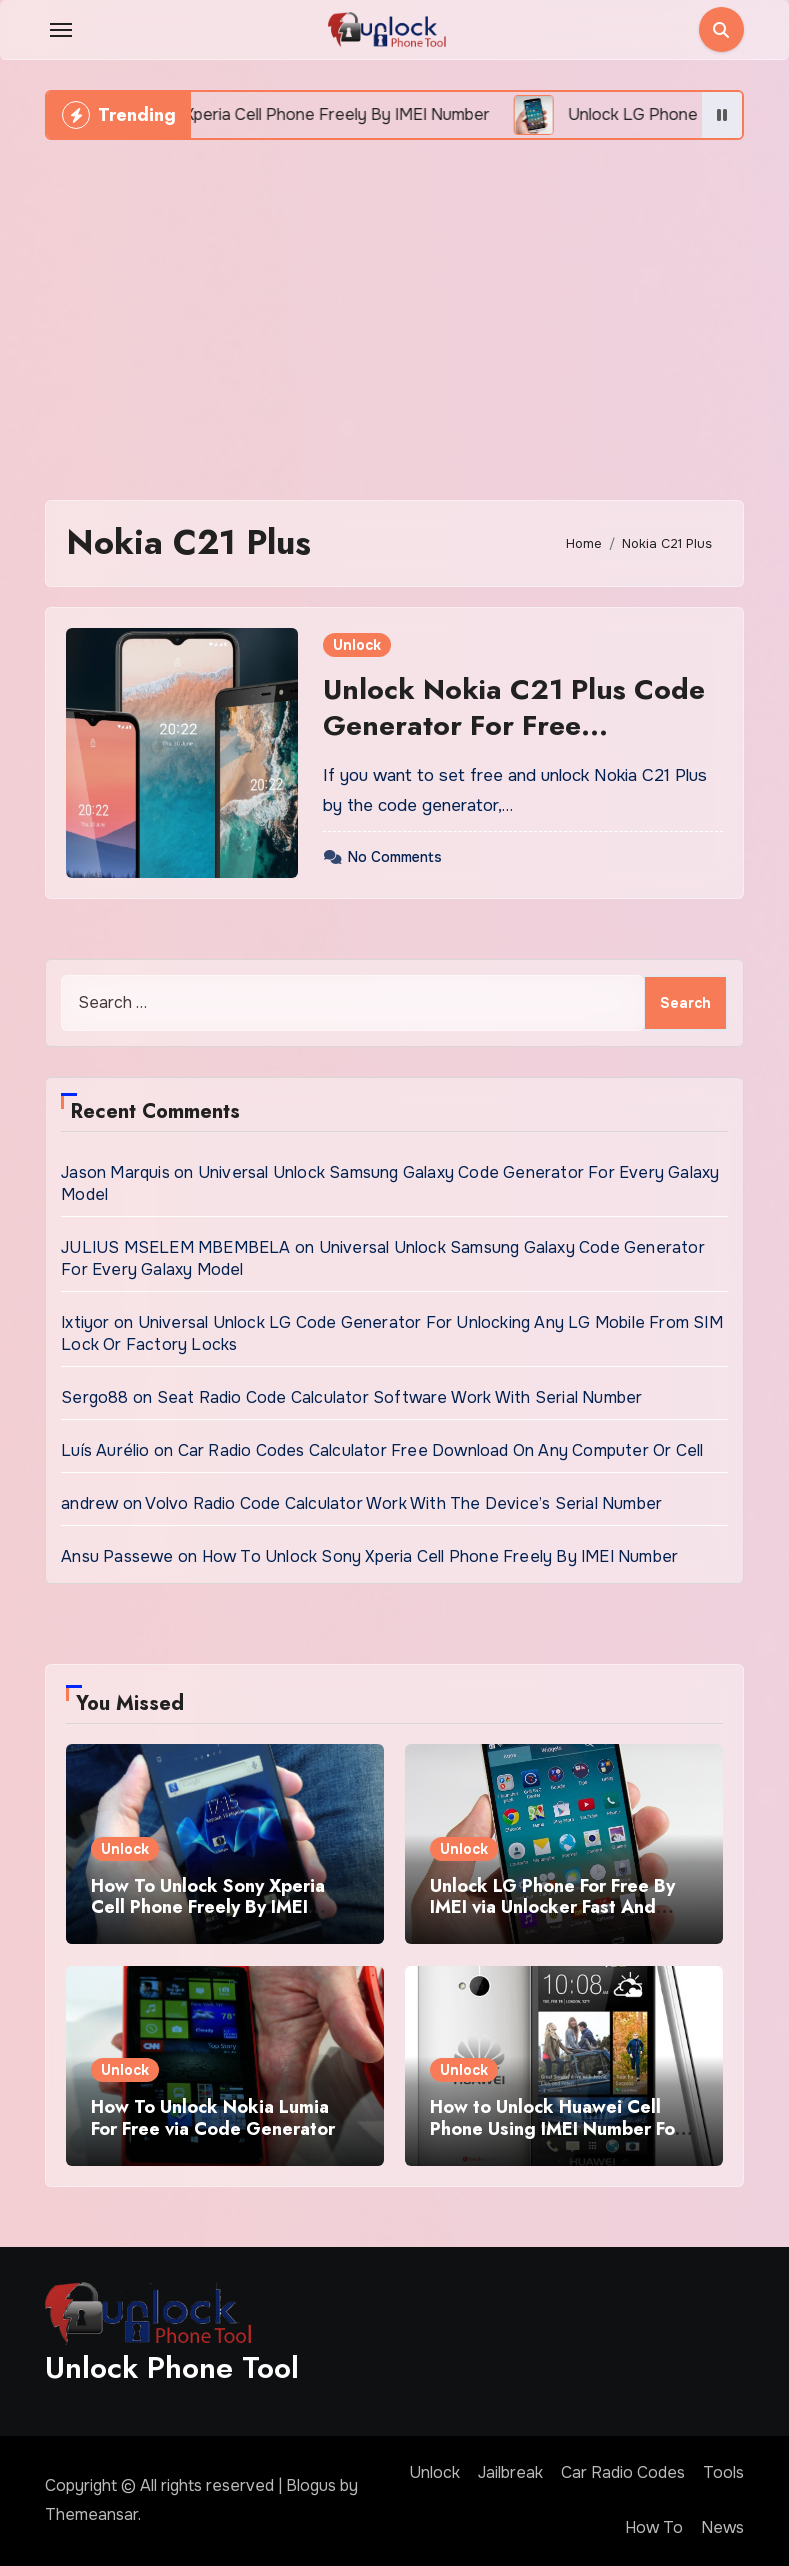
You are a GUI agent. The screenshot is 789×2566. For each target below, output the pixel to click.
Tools (723, 2472)
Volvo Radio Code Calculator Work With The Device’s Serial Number (403, 1503)
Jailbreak (510, 2472)
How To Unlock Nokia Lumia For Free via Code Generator (213, 2118)
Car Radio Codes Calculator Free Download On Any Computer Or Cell (441, 1450)
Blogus (311, 2485)
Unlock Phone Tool (172, 2367)
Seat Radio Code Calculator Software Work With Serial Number (400, 1397)
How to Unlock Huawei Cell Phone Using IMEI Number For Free (556, 2128)
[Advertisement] (397, 310)
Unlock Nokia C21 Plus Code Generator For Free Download (514, 726)
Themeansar (91, 2514)
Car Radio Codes (623, 2472)
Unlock (357, 645)
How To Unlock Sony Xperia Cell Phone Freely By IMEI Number (440, 1556)
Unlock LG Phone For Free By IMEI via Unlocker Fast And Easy (552, 1907)
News (722, 2527)
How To (654, 2527)
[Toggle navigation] (61, 30)
